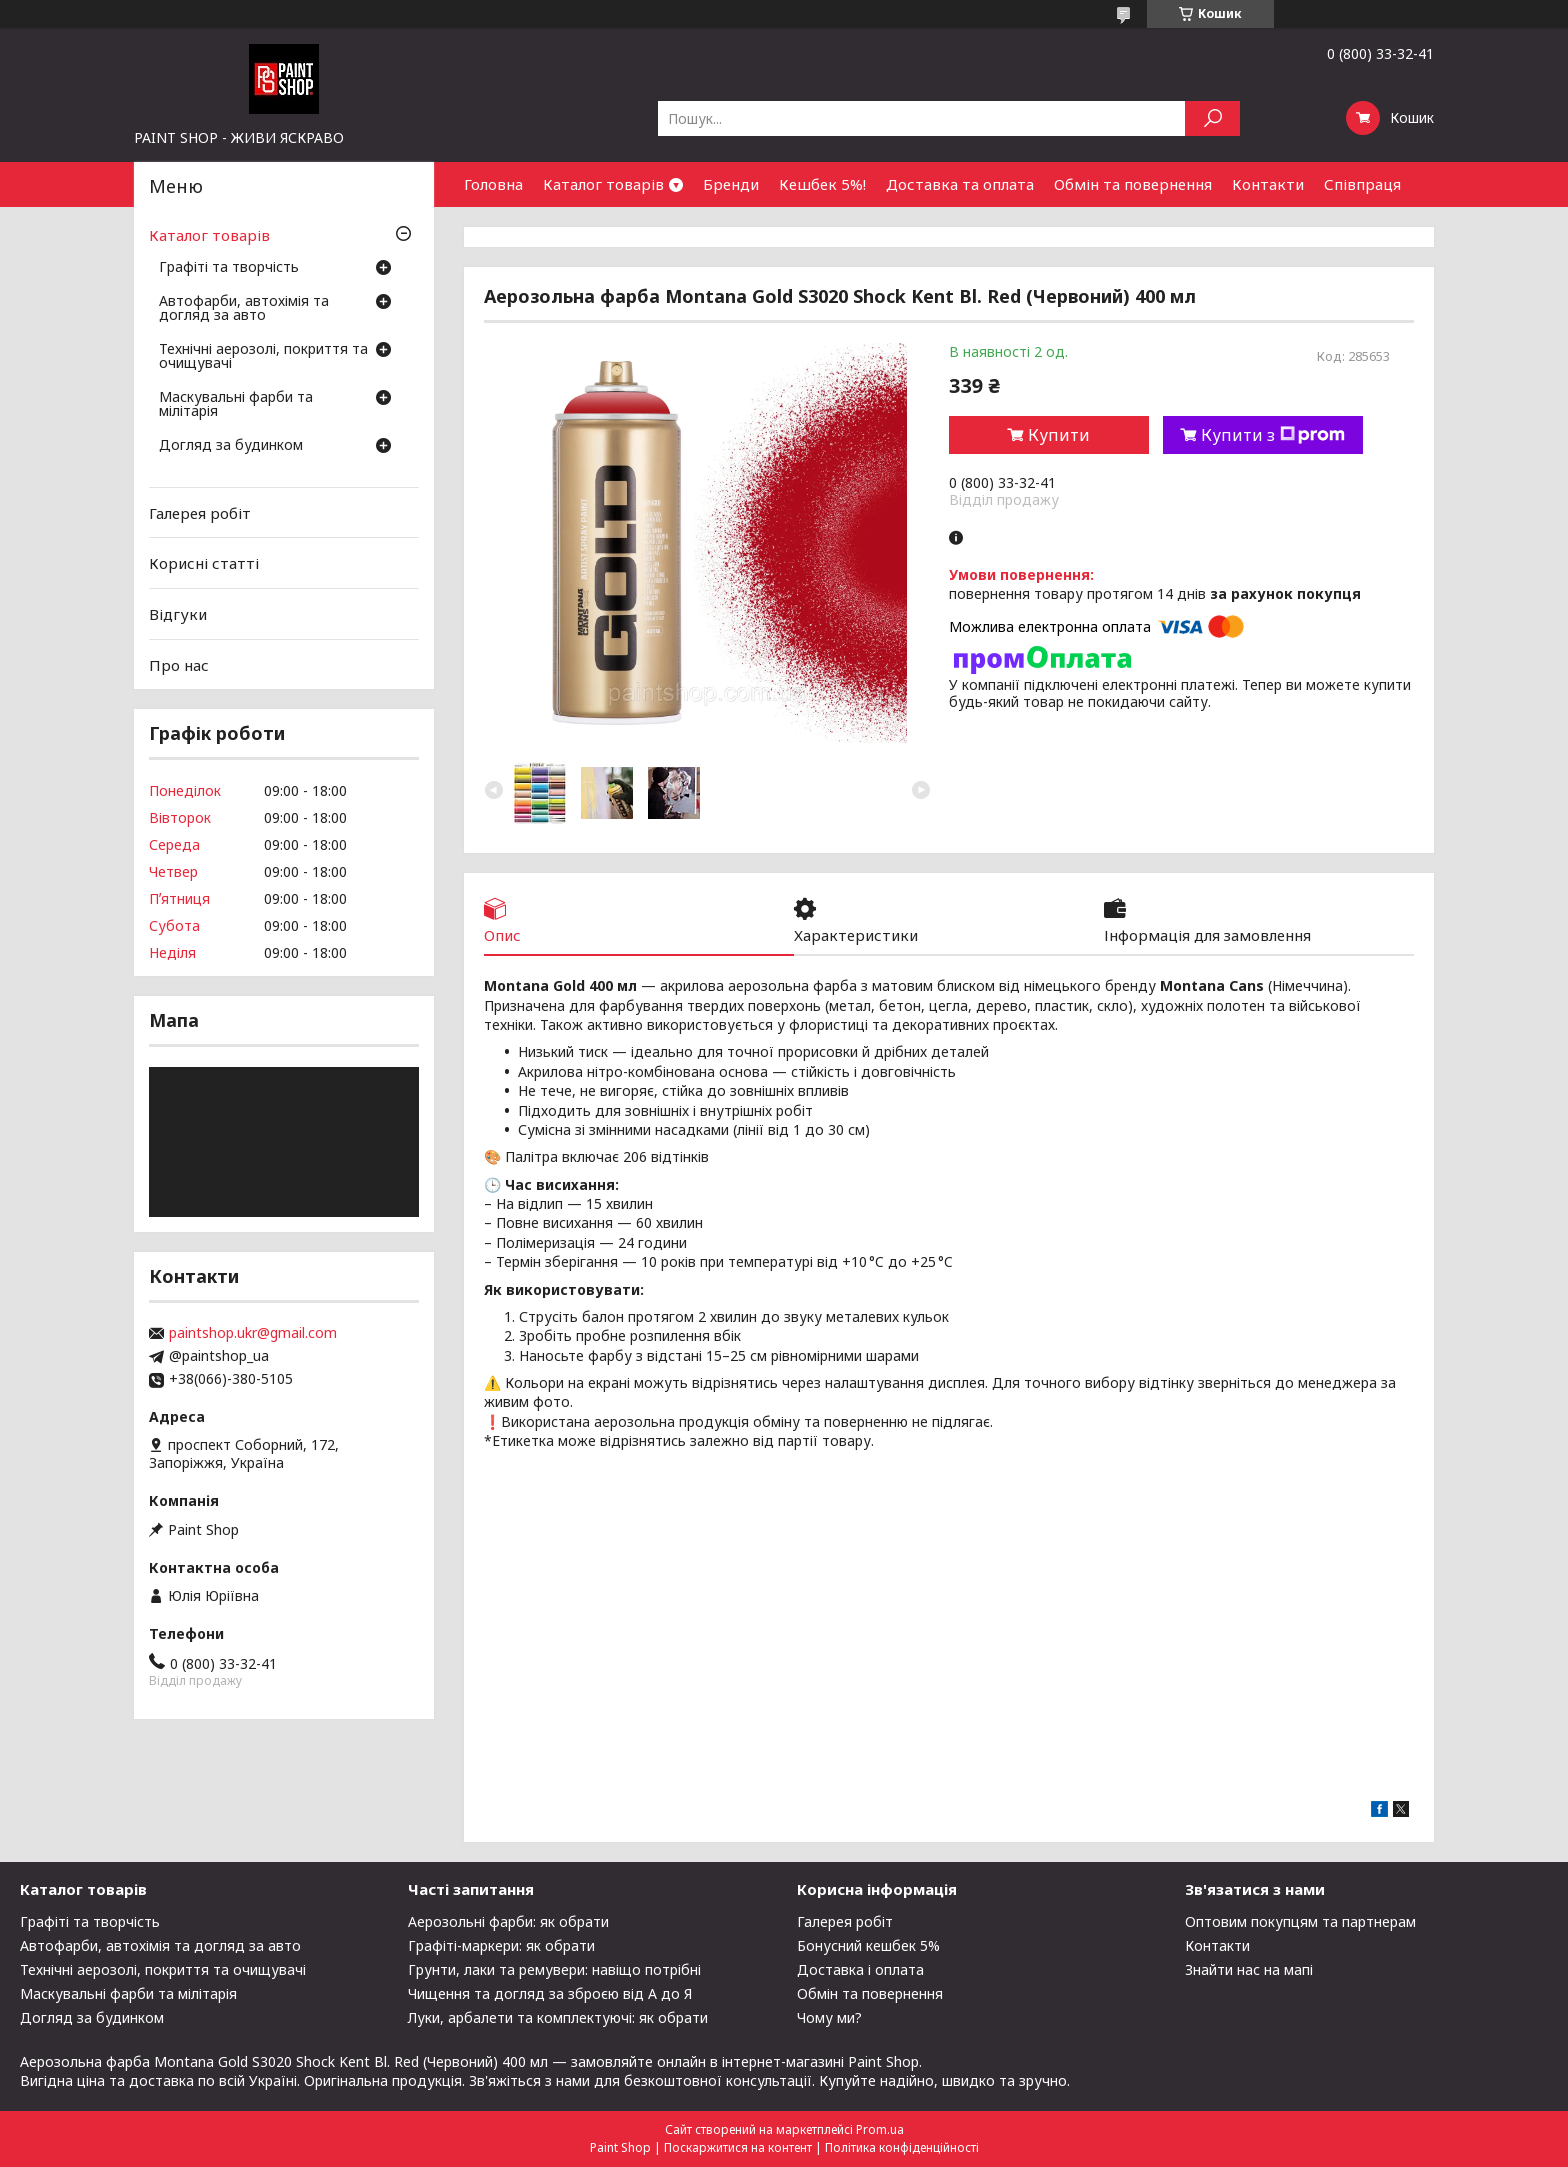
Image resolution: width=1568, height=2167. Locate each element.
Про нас (179, 664)
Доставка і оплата (860, 1969)
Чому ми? (829, 2017)
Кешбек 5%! (822, 184)
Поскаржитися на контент (738, 2147)
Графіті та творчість (229, 268)
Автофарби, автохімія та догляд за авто (244, 309)
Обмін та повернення (1133, 184)
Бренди (731, 184)
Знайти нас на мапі (1249, 1969)
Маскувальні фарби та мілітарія (236, 405)
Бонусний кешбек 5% (868, 1945)
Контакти (1268, 184)
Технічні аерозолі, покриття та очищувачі (263, 357)
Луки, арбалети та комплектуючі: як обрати (558, 2017)
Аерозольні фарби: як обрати (508, 1921)
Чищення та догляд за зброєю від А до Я (550, 1993)
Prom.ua (880, 2129)
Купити (1059, 435)
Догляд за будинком (231, 446)
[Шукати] (1212, 118)
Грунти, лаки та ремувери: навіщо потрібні (554, 1969)
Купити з (1273, 435)
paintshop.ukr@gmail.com (253, 1333)
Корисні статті (204, 563)
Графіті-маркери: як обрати (501, 1945)
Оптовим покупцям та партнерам (1300, 1921)
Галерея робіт (200, 513)
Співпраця (1362, 184)
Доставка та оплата (960, 184)
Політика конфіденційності (902, 2147)
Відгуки (178, 614)
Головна (493, 184)
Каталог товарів (603, 184)
